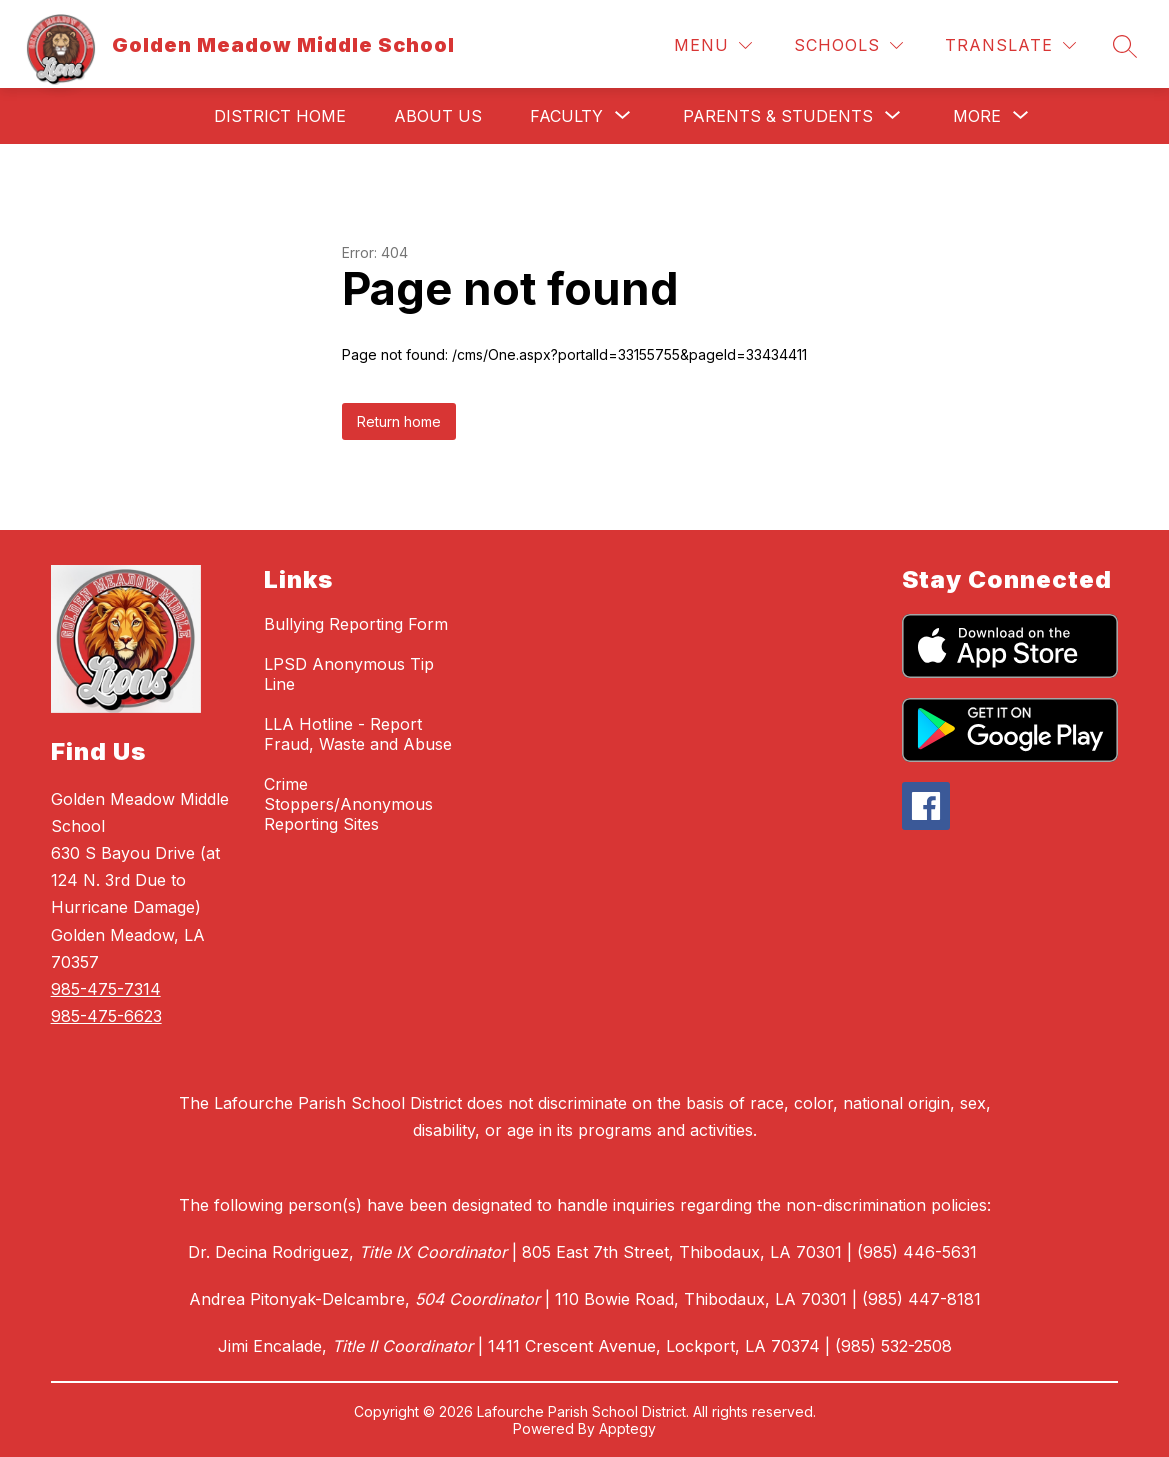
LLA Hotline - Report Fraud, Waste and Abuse (358, 734)
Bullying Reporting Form (356, 624)
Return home (399, 421)
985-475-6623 (106, 1016)
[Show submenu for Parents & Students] (778, 116)
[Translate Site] (1010, 45)
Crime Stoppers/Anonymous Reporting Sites (348, 804)
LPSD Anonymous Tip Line (349, 674)
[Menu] (713, 45)
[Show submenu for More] (977, 116)
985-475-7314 (106, 989)
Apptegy (627, 1428)
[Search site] (1125, 46)
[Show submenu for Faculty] (566, 116)
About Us (438, 116)
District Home (280, 116)
